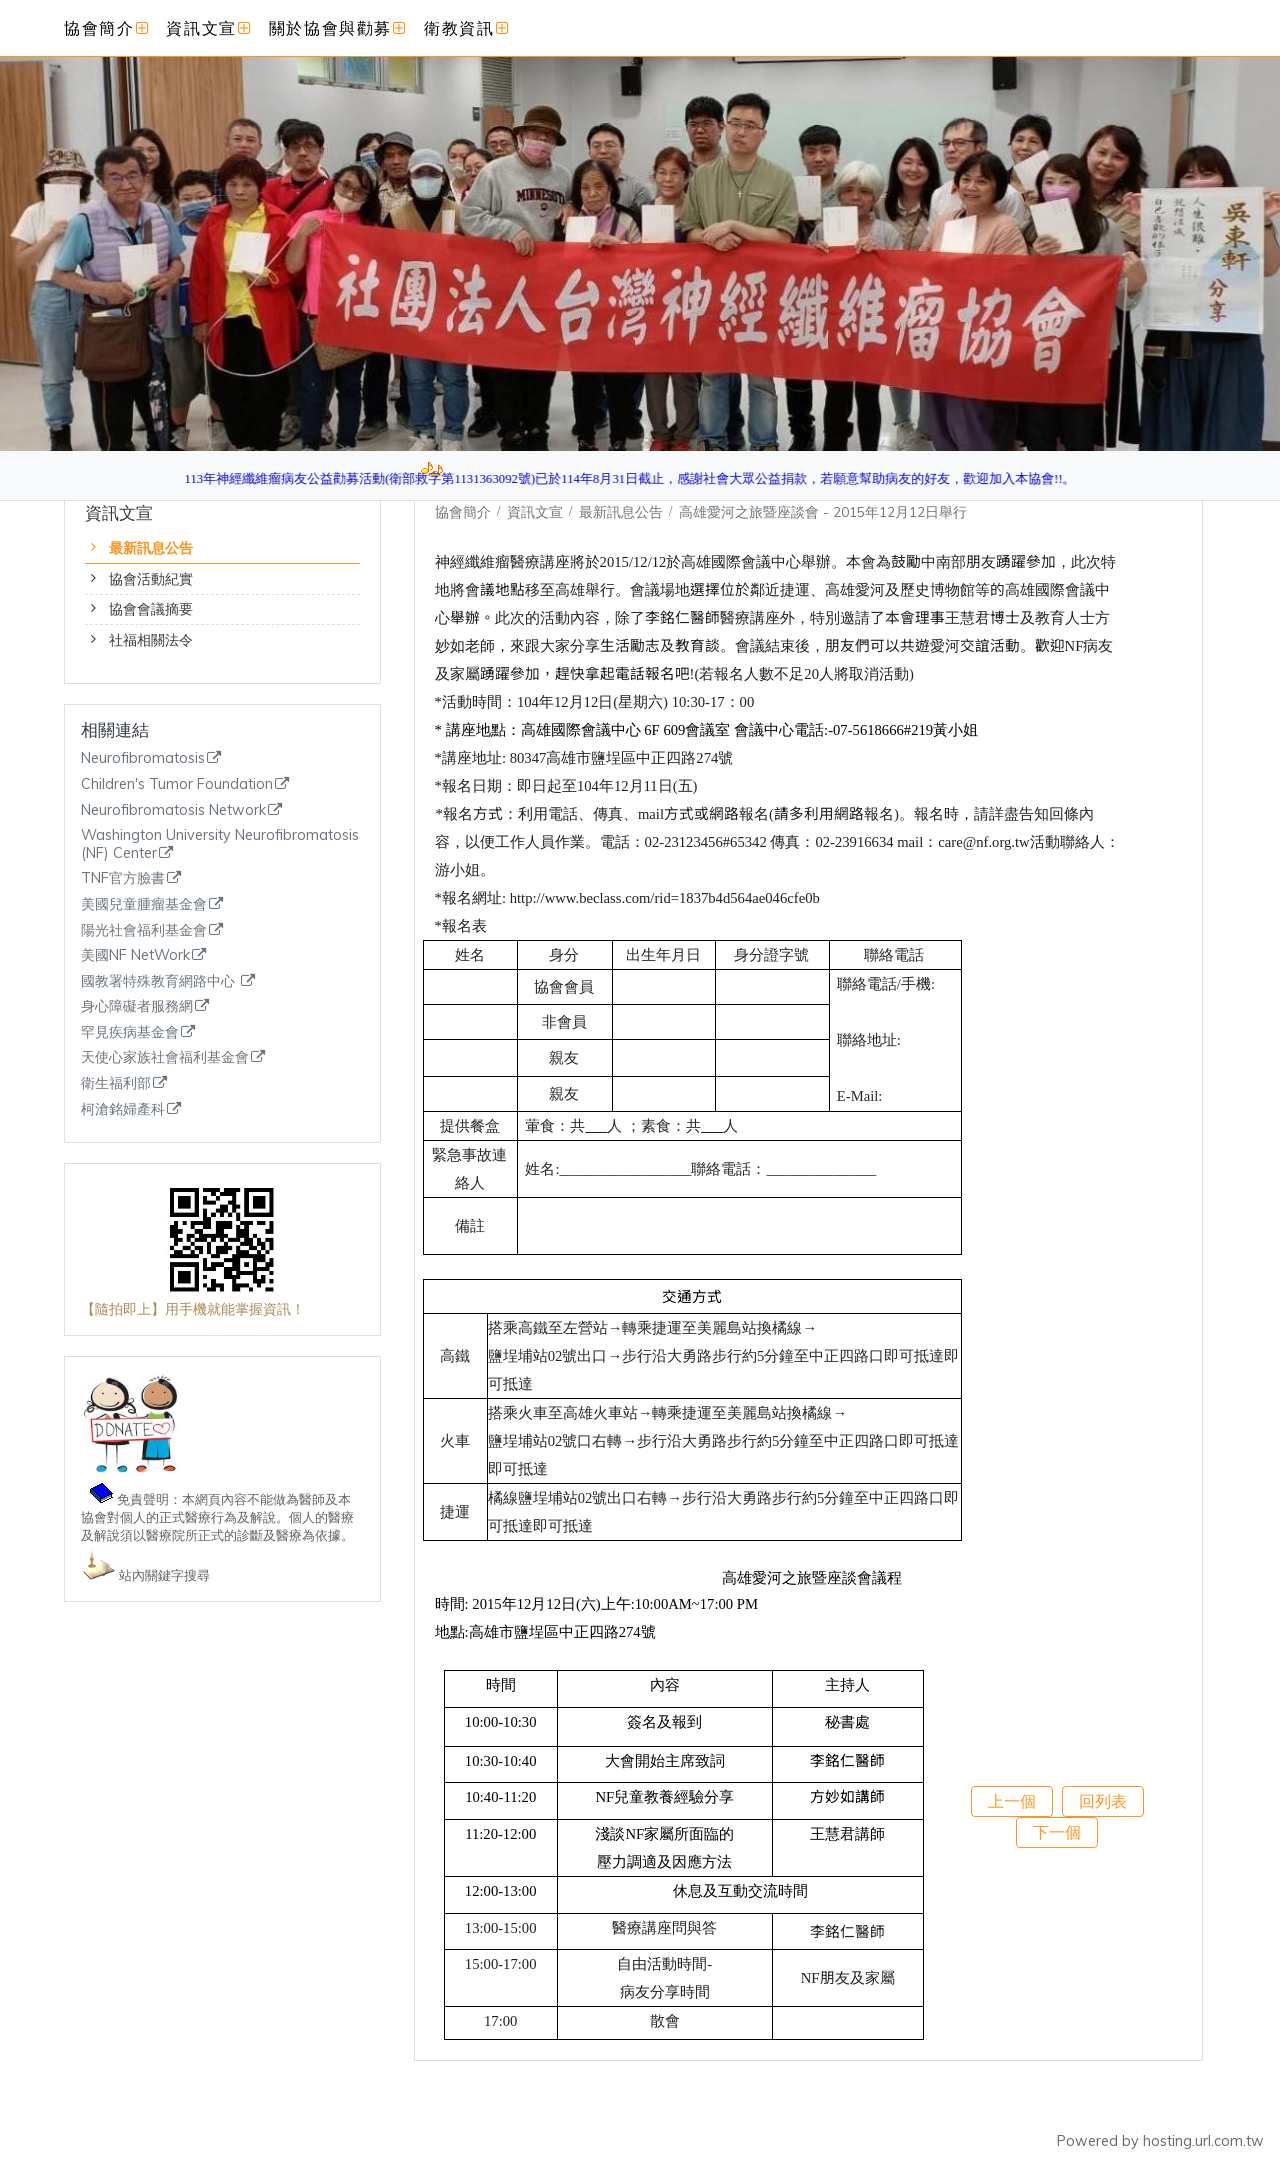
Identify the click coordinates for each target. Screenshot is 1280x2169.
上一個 (1012, 1801)
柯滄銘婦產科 (123, 1109)
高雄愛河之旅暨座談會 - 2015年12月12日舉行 (823, 511)
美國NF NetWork (135, 955)
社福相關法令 (151, 640)
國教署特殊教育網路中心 (160, 981)
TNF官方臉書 (123, 878)
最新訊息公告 (151, 548)
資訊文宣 (537, 511)
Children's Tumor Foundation (177, 784)
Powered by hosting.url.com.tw (1160, 2141)
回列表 (1103, 1801)
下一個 (1057, 1832)
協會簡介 (463, 511)
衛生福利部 (116, 1083)
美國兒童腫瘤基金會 (144, 904)
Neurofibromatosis (143, 758)
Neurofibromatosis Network (173, 810)
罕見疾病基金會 (130, 1032)
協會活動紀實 (151, 579)
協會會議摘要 (151, 609)
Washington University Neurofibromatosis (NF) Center (220, 844)
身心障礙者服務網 (137, 1006)
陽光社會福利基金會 (144, 930)
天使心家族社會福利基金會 (165, 1057)
